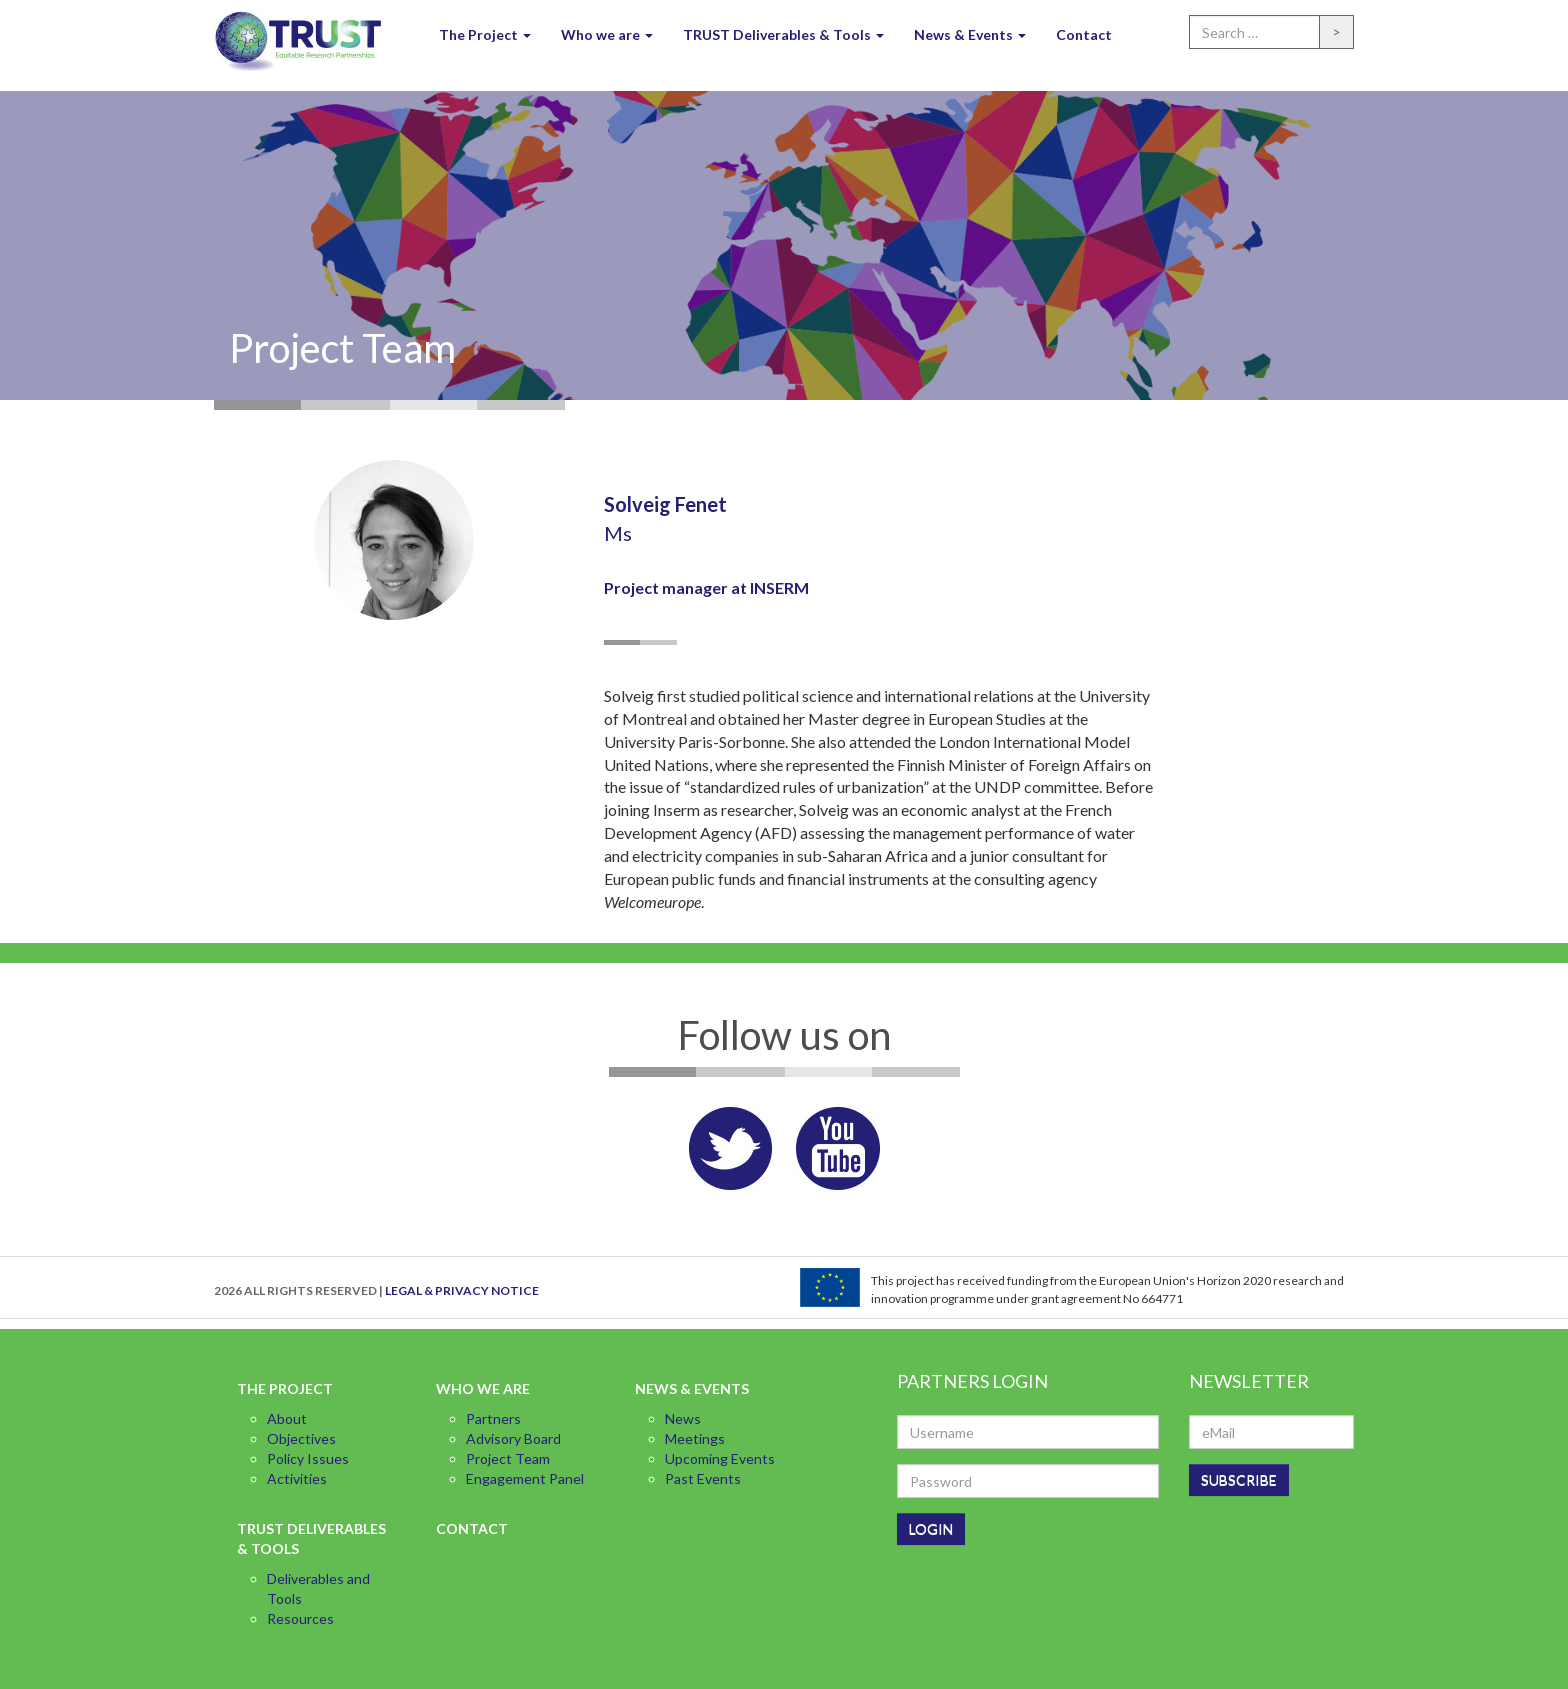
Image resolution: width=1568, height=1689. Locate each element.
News (683, 1418)
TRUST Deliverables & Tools (783, 34)
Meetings (695, 1438)
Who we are (607, 34)
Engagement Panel (525, 1478)
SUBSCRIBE (1239, 1479)
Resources (300, 1618)
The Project (485, 34)
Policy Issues (308, 1458)
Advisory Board (513, 1438)
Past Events (703, 1478)
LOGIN (931, 1528)
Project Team (508, 1458)
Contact (1084, 34)
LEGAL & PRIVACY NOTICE (462, 1290)
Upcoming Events (720, 1458)
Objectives (301, 1438)
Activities (297, 1478)
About (287, 1418)
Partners (493, 1418)
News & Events (970, 34)
